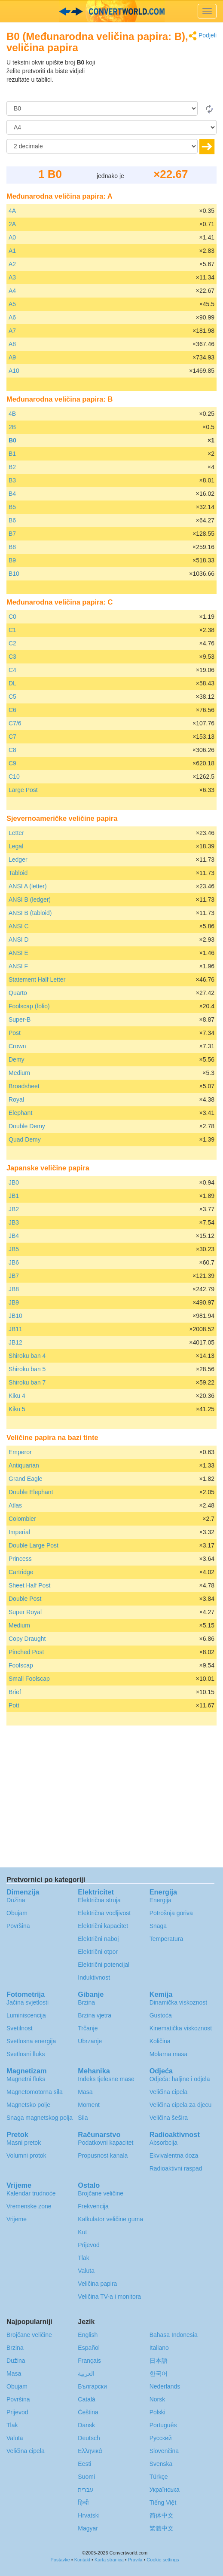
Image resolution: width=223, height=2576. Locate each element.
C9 (12, 763)
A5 (12, 304)
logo (111, 11)
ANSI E (18, 952)
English (88, 2334)
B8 (12, 546)
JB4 (14, 1235)
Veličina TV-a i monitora (109, 2296)
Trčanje (88, 2028)
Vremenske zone (29, 2206)
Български (92, 2386)
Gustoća (161, 2015)
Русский (161, 2438)
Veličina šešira (169, 2117)
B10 (14, 573)
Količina (160, 2041)
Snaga (158, 1925)
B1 (12, 453)
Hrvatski (89, 2515)
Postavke (60, 2559)
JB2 (14, 1209)
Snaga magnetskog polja (39, 2117)
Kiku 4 (17, 1395)
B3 (12, 480)
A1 (12, 250)
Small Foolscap (29, 1678)
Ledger (18, 859)
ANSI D (19, 939)
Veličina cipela (169, 2091)
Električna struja (99, 1900)
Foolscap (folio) (29, 1006)
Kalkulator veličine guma (110, 2219)
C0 (12, 616)
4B (12, 413)
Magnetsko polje (28, 2104)
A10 (14, 370)
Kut (82, 2232)
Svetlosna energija (31, 2041)
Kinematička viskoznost (181, 2028)
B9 (12, 560)
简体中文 (162, 2515)
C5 (12, 696)
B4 (12, 493)
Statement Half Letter (37, 979)
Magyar (88, 2528)
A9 (12, 357)
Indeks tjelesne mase (106, 2079)
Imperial (19, 1532)
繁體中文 (162, 2528)
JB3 (14, 1222)
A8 (12, 344)
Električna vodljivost (104, 1913)
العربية (86, 2373)
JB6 (14, 1262)
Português (163, 2425)
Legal (16, 846)
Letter (16, 832)
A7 (12, 330)
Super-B (20, 1019)
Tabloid (18, 872)
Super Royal (25, 1612)
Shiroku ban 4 (27, 1355)
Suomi (86, 2476)
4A (12, 210)
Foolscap (21, 1665)
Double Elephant (31, 1492)
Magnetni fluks (25, 2079)
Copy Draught (27, 1638)
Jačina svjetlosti (27, 2002)
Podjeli (203, 35)
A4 (12, 290)
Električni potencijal (103, 1964)
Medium (19, 1072)
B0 (12, 440)
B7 (12, 533)
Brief (15, 1692)
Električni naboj (98, 1938)
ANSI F (18, 966)
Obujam (16, 1913)
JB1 (14, 1195)
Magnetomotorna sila (34, 2091)
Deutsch (89, 2438)
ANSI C (19, 926)
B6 (12, 520)
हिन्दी (83, 2502)
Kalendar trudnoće (30, 2193)
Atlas (15, 1505)
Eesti (84, 2463)
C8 (12, 749)
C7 (12, 736)
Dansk (86, 2425)
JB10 (15, 1315)
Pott (14, 1705)
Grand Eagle (26, 1478)
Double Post (25, 1598)
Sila (83, 2117)
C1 (12, 629)
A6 (12, 317)
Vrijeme (16, 2219)
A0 (12, 237)
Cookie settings (163, 2559)
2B (12, 427)
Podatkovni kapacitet (105, 2142)
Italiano (159, 2347)
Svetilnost (19, 2028)
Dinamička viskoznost (179, 2002)
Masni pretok (23, 2142)
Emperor (20, 1452)
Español (89, 2347)
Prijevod (89, 2244)
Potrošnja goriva (171, 1913)
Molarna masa (169, 2054)
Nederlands (165, 2386)
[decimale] (102, 146)
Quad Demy (25, 1139)
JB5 (14, 1249)
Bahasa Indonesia (174, 2334)
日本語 (159, 2360)
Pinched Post (26, 1652)
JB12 (15, 1342)
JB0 (14, 1182)
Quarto (18, 992)
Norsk (157, 2399)
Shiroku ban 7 (27, 1382)
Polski (157, 2412)
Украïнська (165, 2489)
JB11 (15, 1329)
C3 (12, 656)
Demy (16, 1059)
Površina (18, 1925)
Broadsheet (24, 1086)
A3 (12, 277)
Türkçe (159, 2476)
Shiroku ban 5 (27, 1369)
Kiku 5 (17, 1409)
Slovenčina (164, 2450)
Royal (16, 1099)
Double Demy (27, 1126)
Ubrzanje (90, 2041)
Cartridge (21, 1572)
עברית (86, 2489)
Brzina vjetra (94, 2015)
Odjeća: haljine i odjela (180, 2079)
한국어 (159, 2373)
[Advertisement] (163, 79)
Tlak (83, 2257)
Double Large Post (33, 1545)
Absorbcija (163, 2142)
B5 (12, 507)
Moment (89, 2104)
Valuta (86, 2270)
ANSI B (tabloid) (30, 912)
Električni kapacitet (103, 1925)
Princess (20, 1558)
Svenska (161, 2463)
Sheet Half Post (29, 1585)
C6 (12, 709)
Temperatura (166, 1938)
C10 (14, 776)
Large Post (23, 789)
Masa (85, 2091)
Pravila (135, 2559)
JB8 (14, 1289)
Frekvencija (93, 2206)
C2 (12, 643)
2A (12, 224)
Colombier (22, 1518)
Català (86, 2399)
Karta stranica (109, 2559)
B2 (12, 467)
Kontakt (82, 2559)
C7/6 (15, 723)
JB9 (14, 1302)
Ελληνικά (90, 2450)
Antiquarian (24, 1465)
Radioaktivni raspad (176, 2168)
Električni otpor (98, 1951)
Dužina (15, 1900)
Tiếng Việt (163, 2502)
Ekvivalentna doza (174, 2155)
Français (89, 2360)
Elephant (20, 1112)
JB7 (14, 1275)
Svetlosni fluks (25, 2054)
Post (15, 1032)
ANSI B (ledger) (30, 899)
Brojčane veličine (100, 2193)
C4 (12, 669)
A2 (12, 264)
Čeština (88, 2412)
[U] (111, 127)
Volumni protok (26, 2155)
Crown (17, 1046)
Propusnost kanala (103, 2155)
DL (12, 683)
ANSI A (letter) (28, 886)
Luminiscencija (26, 2015)
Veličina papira (97, 2283)
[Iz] (102, 108)
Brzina (86, 2002)
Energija (160, 1900)
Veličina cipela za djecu (181, 2104)
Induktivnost (94, 1977)
